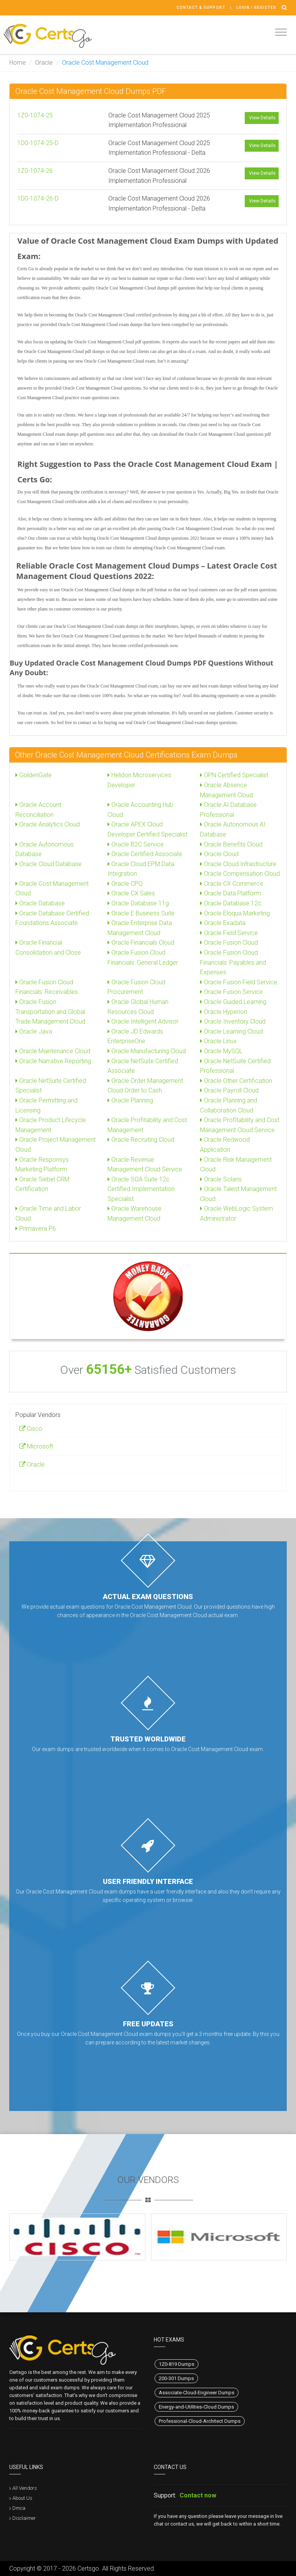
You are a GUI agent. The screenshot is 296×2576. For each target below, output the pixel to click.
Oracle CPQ (125, 883)
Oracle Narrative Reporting (53, 1061)
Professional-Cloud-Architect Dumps (199, 2421)
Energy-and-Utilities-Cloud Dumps (196, 2407)
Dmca (18, 2508)
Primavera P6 (35, 1228)
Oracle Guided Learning (233, 1001)
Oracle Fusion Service (231, 991)
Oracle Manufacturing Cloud (147, 1051)
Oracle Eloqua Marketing (235, 913)
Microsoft (36, 1446)
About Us (22, 2498)
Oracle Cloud (219, 854)
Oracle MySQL (221, 1051)
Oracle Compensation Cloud (240, 873)
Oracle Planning (130, 1100)
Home (17, 62)
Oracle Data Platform (230, 893)
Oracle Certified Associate (145, 854)
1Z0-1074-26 (35, 170)
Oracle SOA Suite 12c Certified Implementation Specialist (141, 1189)
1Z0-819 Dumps (176, 2364)
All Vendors (24, 2488)
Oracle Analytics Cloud (47, 824)
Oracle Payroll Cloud (229, 1090)
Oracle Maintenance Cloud (52, 1051)
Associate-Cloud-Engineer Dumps (196, 2392)
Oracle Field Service (229, 933)
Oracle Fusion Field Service (238, 982)
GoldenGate (33, 775)
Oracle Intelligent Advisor (143, 1021)
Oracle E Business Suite (141, 913)
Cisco (30, 1428)
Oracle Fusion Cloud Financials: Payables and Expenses (233, 962)
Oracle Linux (218, 1041)
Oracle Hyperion (223, 1011)
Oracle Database (40, 903)
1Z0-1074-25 (35, 115)
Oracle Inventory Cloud (233, 1021)
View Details (262, 117)
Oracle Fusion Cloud (229, 942)
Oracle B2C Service (136, 844)
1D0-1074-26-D (38, 198)
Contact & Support (201, 7)
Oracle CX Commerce (231, 883)
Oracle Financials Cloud (141, 942)
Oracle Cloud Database (48, 864)
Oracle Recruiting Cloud (141, 1139)
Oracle (44, 62)
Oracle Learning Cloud (231, 1031)
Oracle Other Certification (236, 1080)
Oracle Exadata (223, 923)
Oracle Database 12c (230, 903)
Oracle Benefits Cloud (231, 844)
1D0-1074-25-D (38, 143)
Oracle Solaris (221, 1179)
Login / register (256, 7)
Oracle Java (33, 1031)
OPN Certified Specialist (234, 775)
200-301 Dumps (176, 2378)
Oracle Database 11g (138, 903)
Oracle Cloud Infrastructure (238, 864)
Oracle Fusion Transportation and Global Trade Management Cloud (50, 1011)
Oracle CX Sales (131, 893)
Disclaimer (24, 2518)
